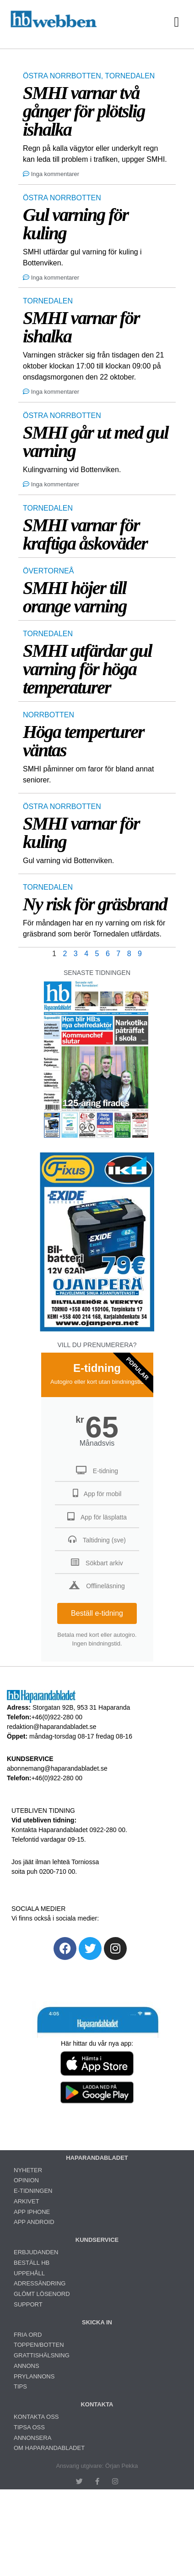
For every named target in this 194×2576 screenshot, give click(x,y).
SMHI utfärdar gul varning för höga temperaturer (87, 669)
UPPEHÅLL (29, 2273)
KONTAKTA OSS (36, 2416)
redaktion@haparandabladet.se (52, 1726)
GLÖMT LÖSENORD (42, 2293)
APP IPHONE (32, 2211)
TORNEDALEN (130, 76)
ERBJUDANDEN (36, 2252)
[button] (177, 21)
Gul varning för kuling (75, 223)
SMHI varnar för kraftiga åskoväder (85, 534)
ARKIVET (26, 2201)
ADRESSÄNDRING (39, 2283)
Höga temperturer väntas (83, 740)
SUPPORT (28, 2304)
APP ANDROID (34, 2221)
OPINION (26, 2180)
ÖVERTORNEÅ (48, 571)
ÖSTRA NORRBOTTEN (62, 76)
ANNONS (26, 2365)
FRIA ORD (28, 2334)
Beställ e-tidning (97, 1613)
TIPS (20, 2386)
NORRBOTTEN (48, 715)
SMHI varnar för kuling (81, 832)
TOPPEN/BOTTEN (39, 2344)
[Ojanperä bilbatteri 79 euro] (97, 1330)
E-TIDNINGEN (33, 2190)
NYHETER (28, 2170)
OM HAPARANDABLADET (49, 2447)
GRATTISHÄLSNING (42, 2355)
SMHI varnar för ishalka (81, 327)
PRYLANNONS (34, 2376)
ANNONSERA (32, 2437)
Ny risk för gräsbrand (95, 904)
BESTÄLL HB (31, 2262)
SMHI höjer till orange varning (75, 597)
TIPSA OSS (29, 2427)
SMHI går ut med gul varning (95, 441)
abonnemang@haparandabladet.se (57, 1768)
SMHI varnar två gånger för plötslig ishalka (84, 111)
